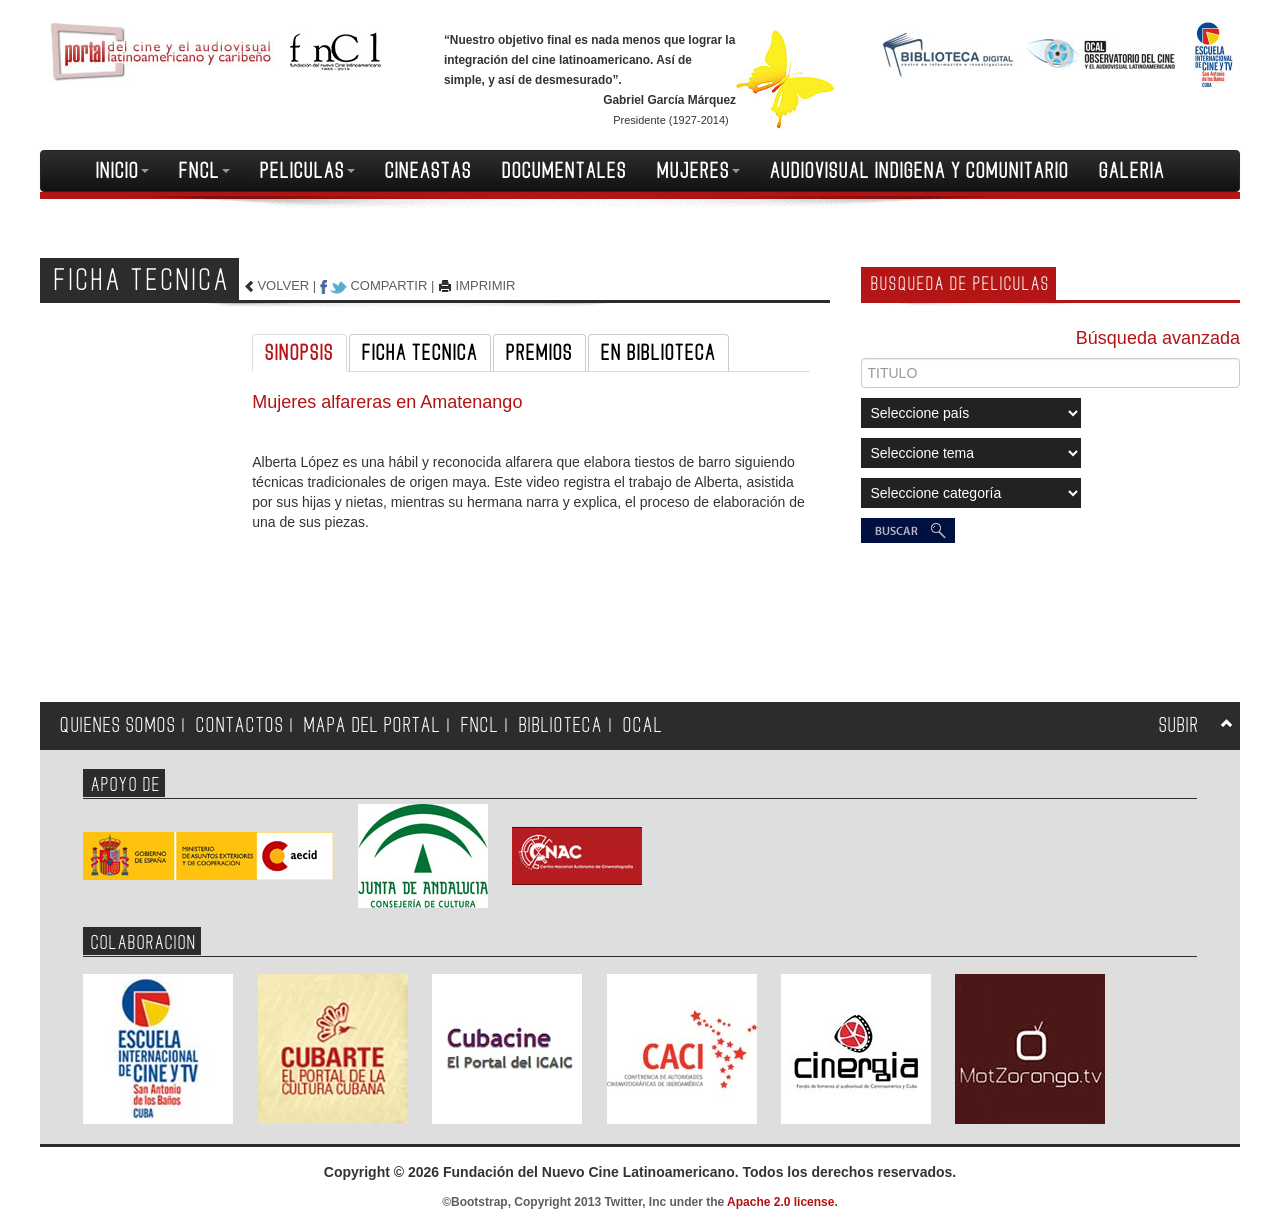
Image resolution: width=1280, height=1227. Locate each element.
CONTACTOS (240, 725)
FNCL (204, 171)
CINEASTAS (428, 171)
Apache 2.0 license (780, 1202)
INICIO (122, 171)
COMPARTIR (388, 285)
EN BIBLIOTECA (658, 353)
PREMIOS (539, 353)
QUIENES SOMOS (118, 725)
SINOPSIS (299, 353)
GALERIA (1132, 171)
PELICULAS (307, 171)
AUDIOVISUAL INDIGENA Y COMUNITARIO (919, 171)
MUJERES (698, 171)
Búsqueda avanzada (1158, 338)
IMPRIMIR (486, 285)
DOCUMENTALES (564, 171)
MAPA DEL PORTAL (372, 725)
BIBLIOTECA (561, 725)
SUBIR (1179, 725)
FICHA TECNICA (420, 353)
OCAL (643, 725)
